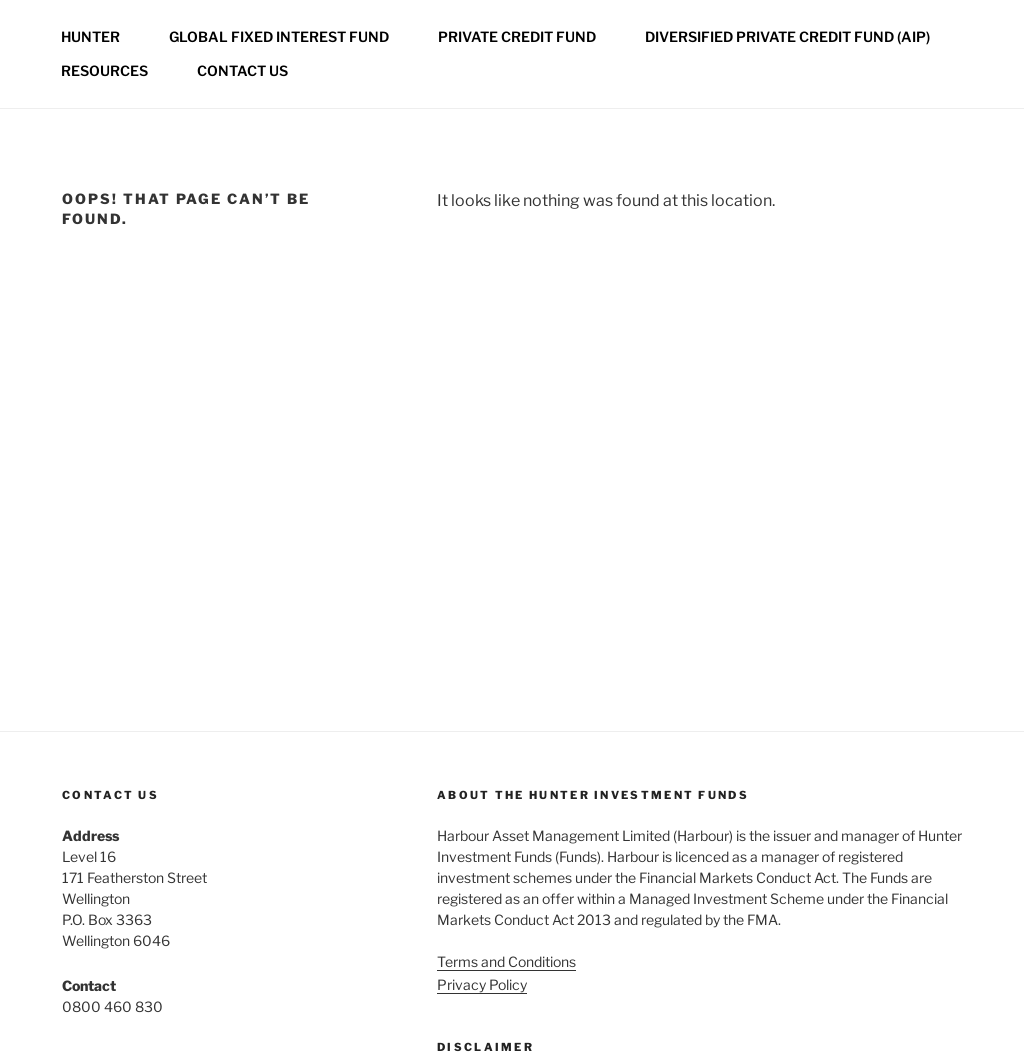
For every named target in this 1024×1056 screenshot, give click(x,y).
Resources (104, 70)
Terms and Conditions (506, 961)
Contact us (242, 70)
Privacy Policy (482, 984)
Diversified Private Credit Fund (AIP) (787, 36)
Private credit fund (517, 36)
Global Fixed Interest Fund (279, 36)
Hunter (90, 36)
